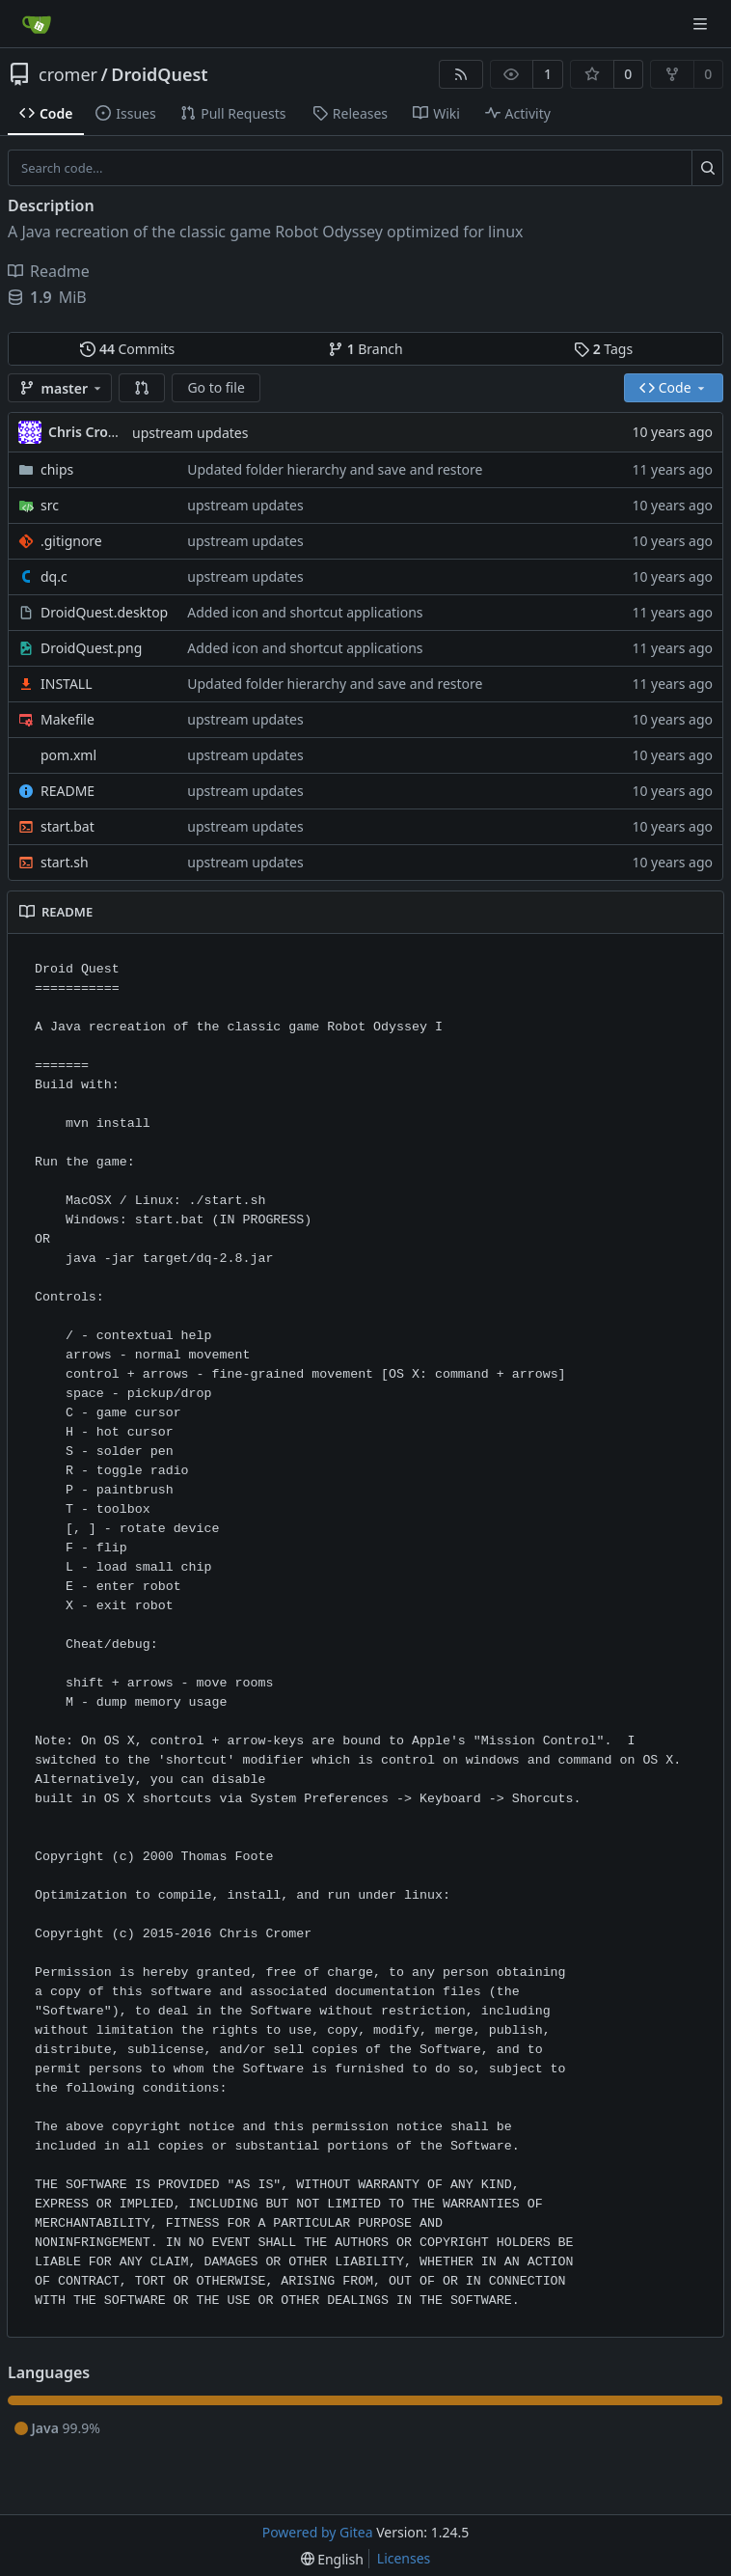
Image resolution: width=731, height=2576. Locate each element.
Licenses (404, 2558)
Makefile (68, 719)
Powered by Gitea (317, 2532)
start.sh (65, 862)
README (68, 790)
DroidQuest (159, 74)
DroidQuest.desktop (104, 612)
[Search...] (707, 168)
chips (57, 469)
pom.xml (68, 755)
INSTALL (67, 683)
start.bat (68, 826)
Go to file (215, 387)
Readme (49, 271)
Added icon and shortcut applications (304, 612)
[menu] (332, 2559)
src (50, 505)
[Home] (37, 24)
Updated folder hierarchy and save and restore (334, 469)
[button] (142, 387)
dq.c (54, 576)
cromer (68, 74)
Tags (603, 349)
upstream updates (190, 433)
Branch (365, 349)
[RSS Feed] (461, 74)
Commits (127, 349)
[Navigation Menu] (702, 24)
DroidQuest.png (91, 648)
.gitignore (71, 541)
